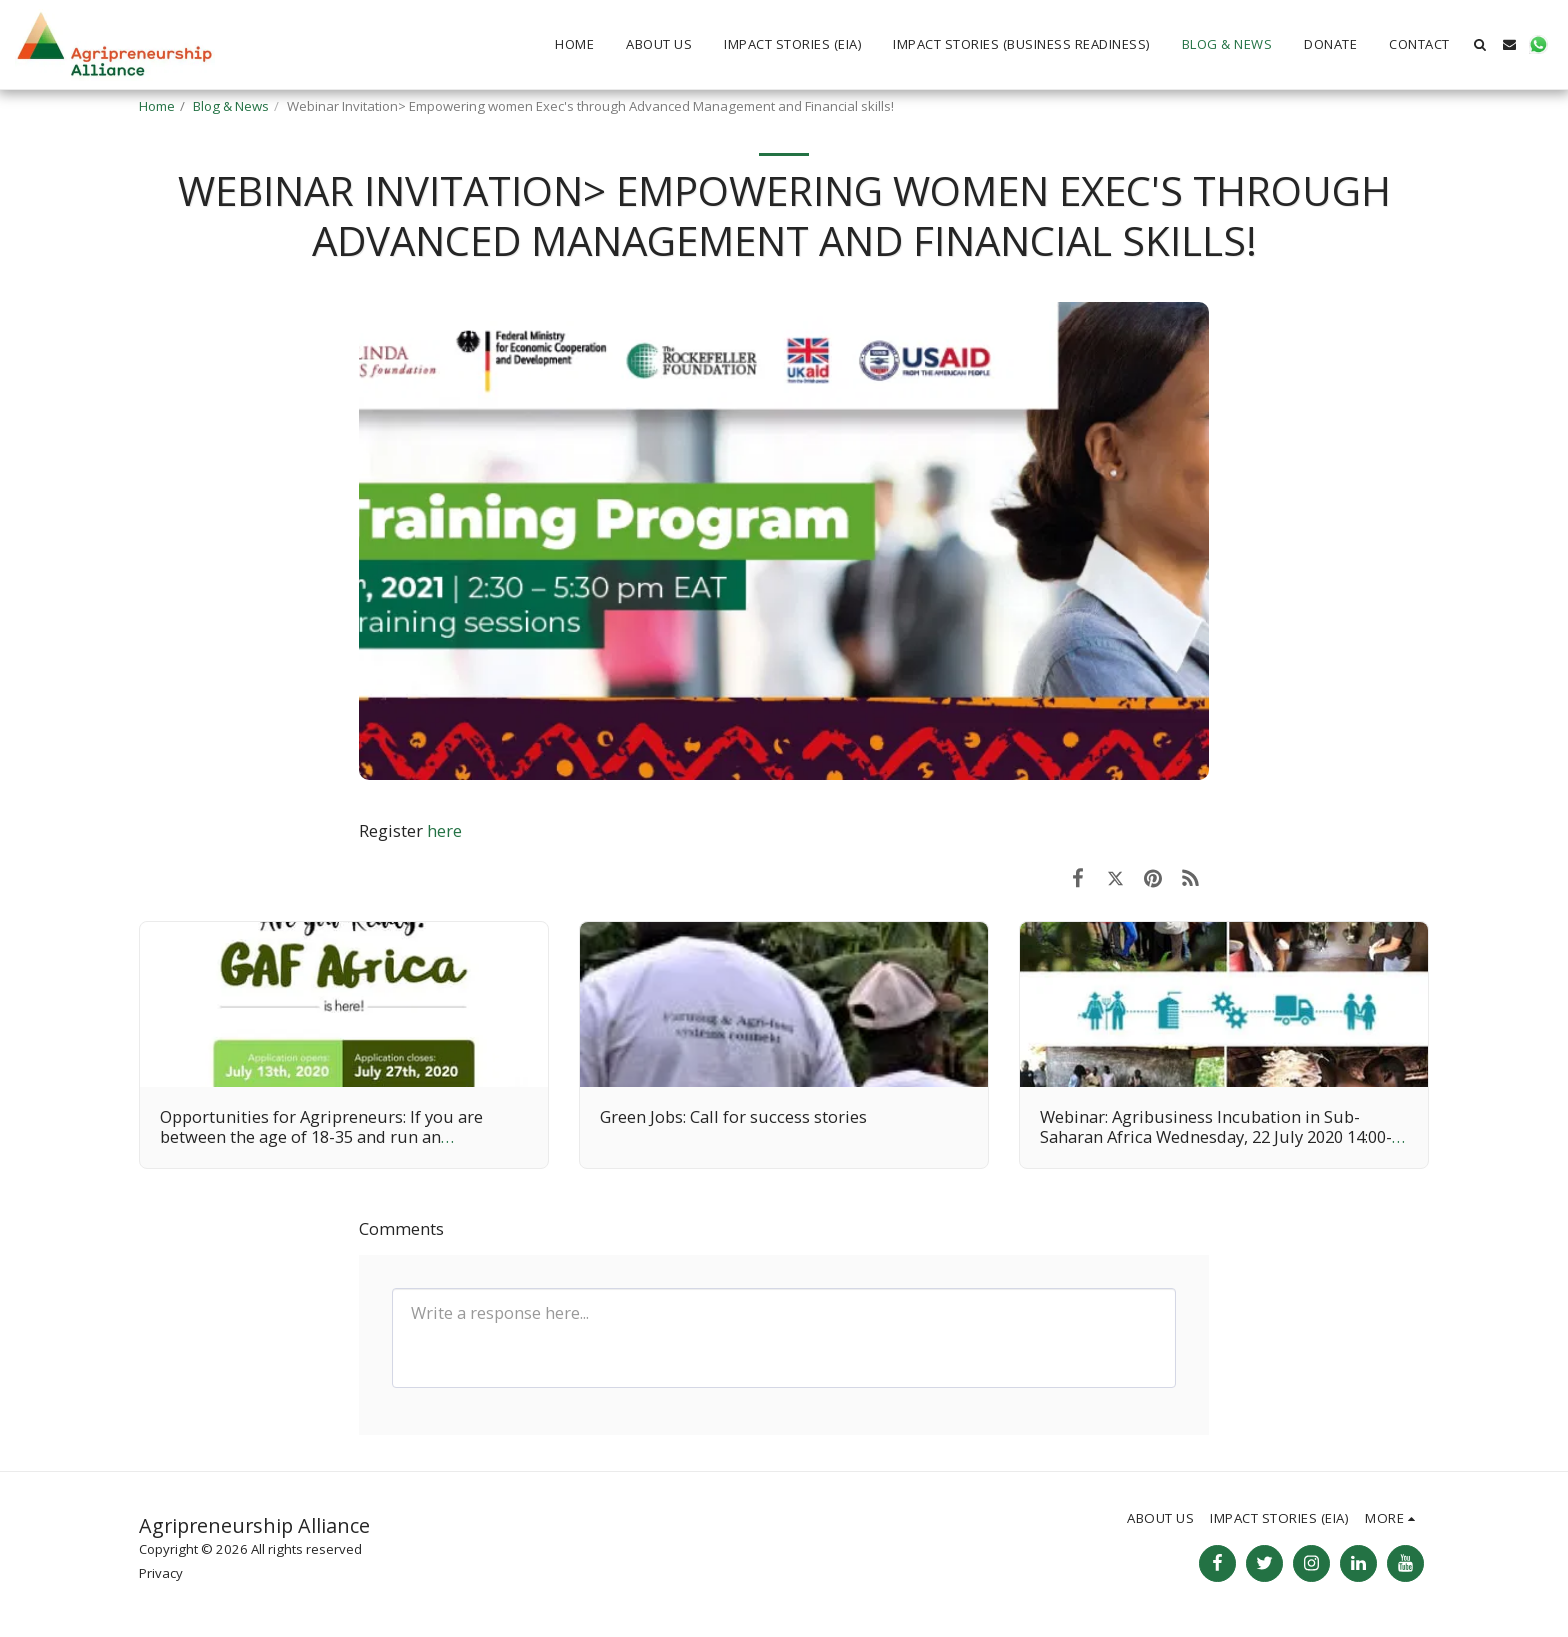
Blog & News (231, 106)
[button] (1480, 44)
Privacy (161, 1573)
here (444, 830)
